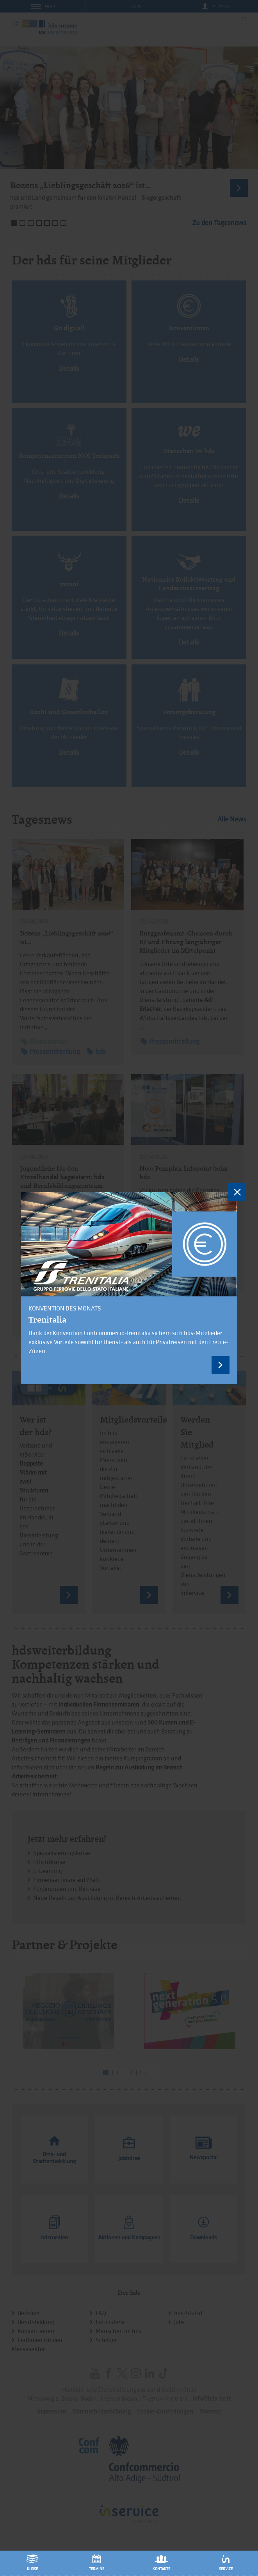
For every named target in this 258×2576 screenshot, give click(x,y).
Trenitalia (47, 1319)
